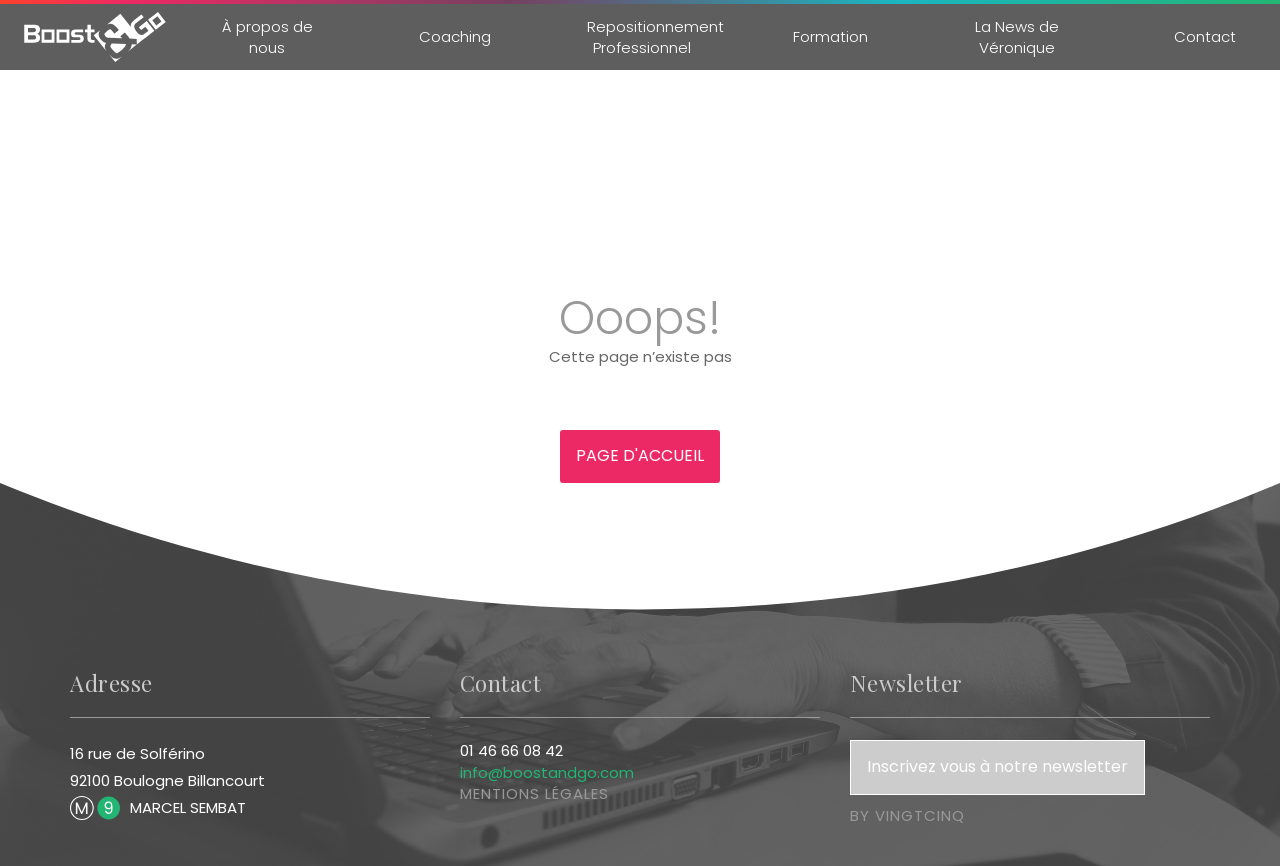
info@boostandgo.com (547, 772)
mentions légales (534, 793)
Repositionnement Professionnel (655, 37)
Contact (1205, 36)
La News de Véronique (1017, 37)
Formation (829, 36)
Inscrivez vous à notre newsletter (997, 766)
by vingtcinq (907, 815)
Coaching (455, 36)
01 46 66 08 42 (511, 750)
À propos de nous (267, 37)
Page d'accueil (640, 455)
